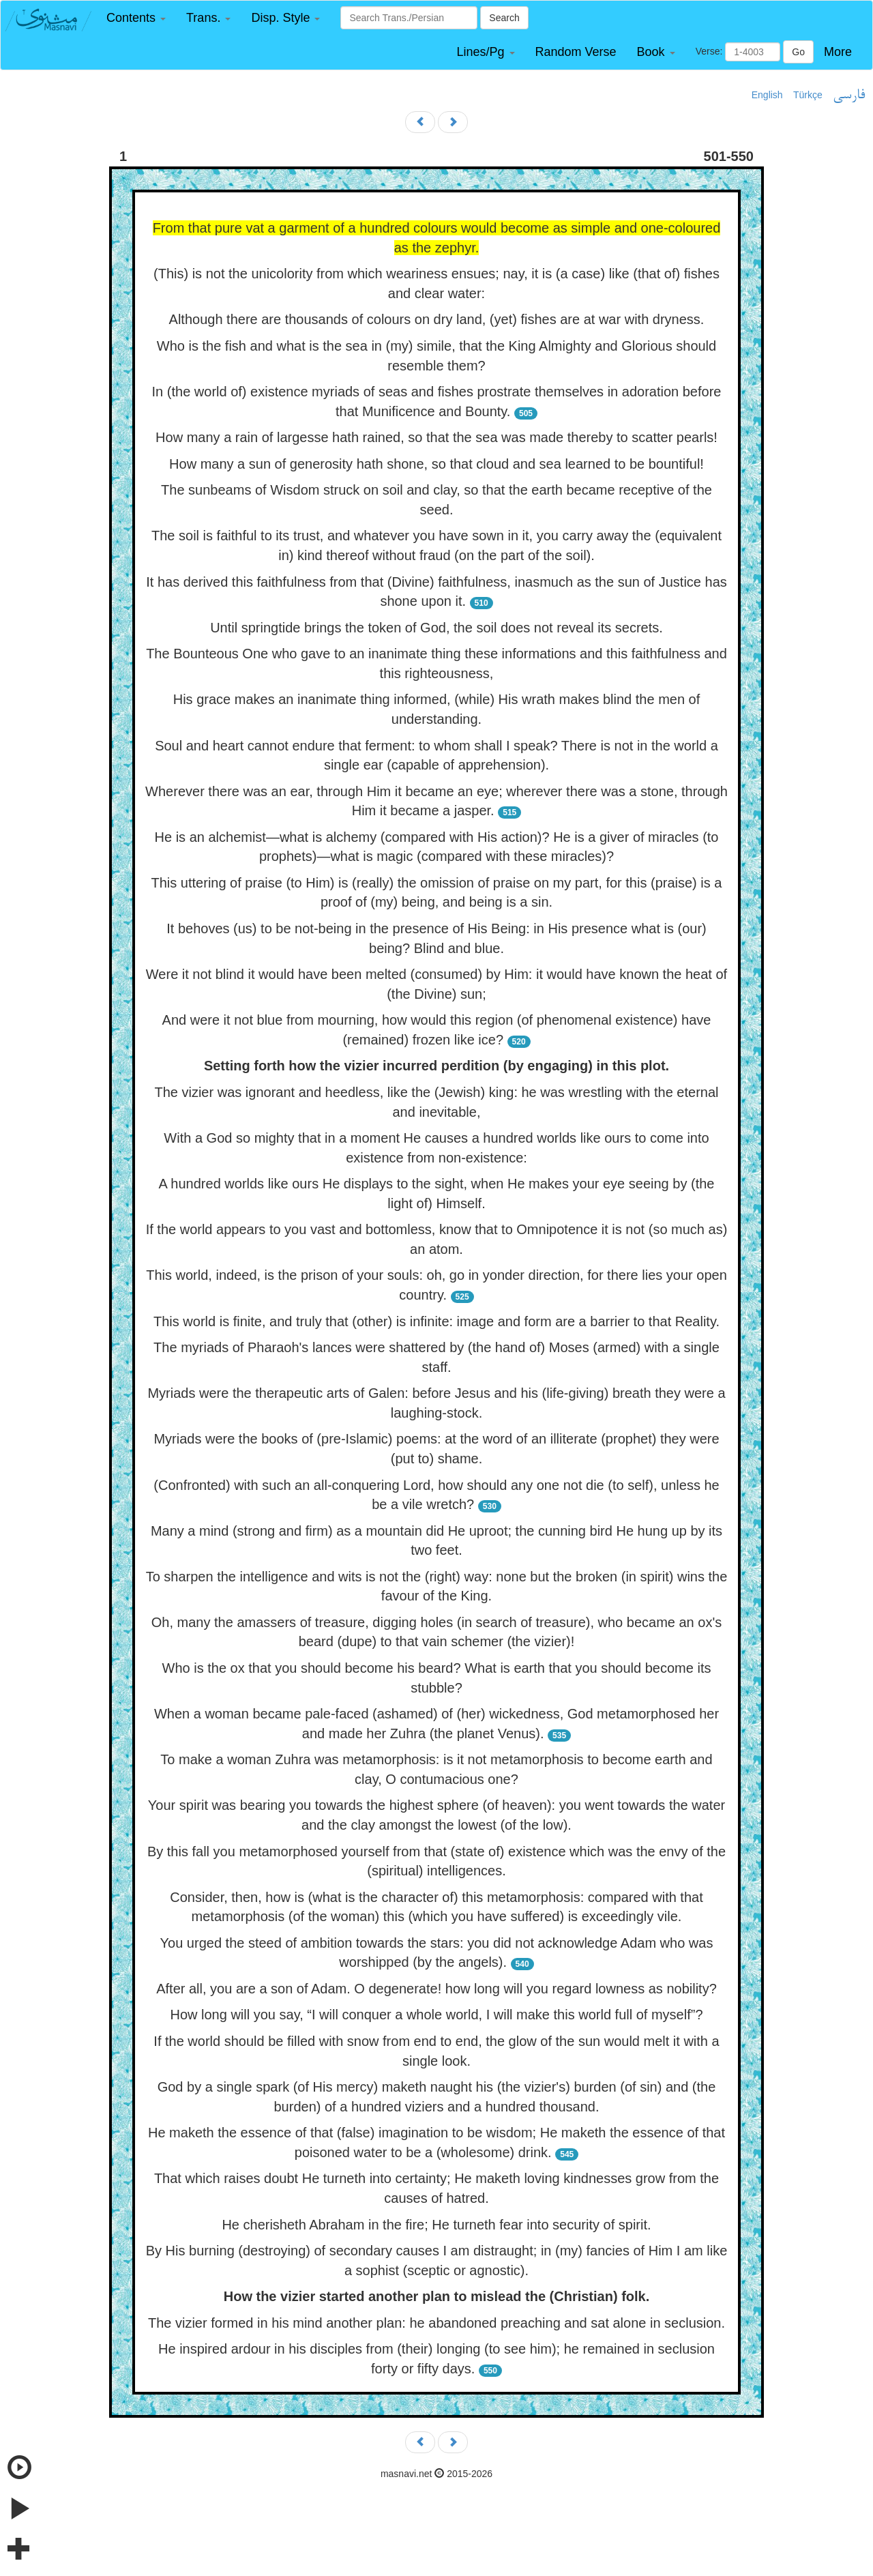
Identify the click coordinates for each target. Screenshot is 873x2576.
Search (504, 17)
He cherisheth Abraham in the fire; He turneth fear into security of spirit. (436, 2224)
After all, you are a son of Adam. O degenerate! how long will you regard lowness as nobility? (436, 1988)
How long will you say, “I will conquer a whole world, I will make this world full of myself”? (436, 2014)
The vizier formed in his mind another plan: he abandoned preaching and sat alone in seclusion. (436, 2322)
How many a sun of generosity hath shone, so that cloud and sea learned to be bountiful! (436, 463)
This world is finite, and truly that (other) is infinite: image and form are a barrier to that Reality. (436, 1321)
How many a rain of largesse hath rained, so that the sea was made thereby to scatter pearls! (436, 437)
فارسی (849, 95)
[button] (136, 18)
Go (798, 51)
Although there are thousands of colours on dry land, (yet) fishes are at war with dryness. (437, 319)
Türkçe (808, 94)
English (767, 94)
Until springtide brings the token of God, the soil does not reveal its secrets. (436, 627)
